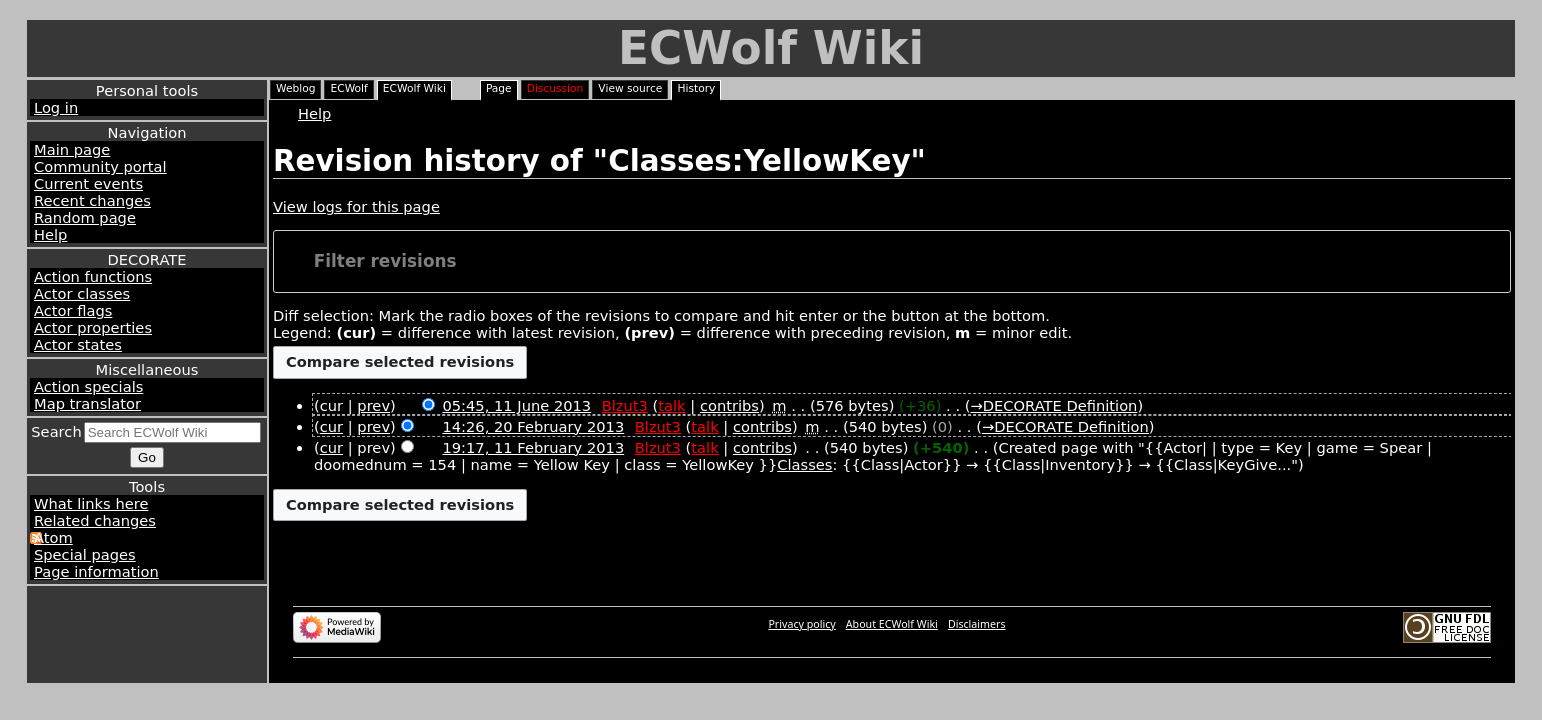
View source (630, 88)
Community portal (100, 166)
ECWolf (348, 88)
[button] (892, 261)
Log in (56, 107)
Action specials (88, 386)
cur (331, 426)
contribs (729, 405)
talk (671, 405)
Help (50, 234)
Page (499, 88)
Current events (88, 183)
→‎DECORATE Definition (1053, 405)
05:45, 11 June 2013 (516, 405)
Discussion (555, 88)
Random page (85, 217)
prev (373, 405)
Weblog (295, 88)
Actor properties (93, 327)
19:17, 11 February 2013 (533, 447)
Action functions (93, 276)
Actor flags (73, 310)
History (696, 88)
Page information (96, 571)
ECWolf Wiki (771, 48)
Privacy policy (801, 624)
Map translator (87, 403)
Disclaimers (977, 624)
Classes (804, 464)
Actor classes (82, 293)
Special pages (85, 554)
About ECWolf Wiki (892, 624)
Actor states (78, 344)
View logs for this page (356, 206)
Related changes (95, 520)
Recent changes (92, 200)
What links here (91, 503)
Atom (53, 537)
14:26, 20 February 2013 (533, 426)
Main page (72, 149)
